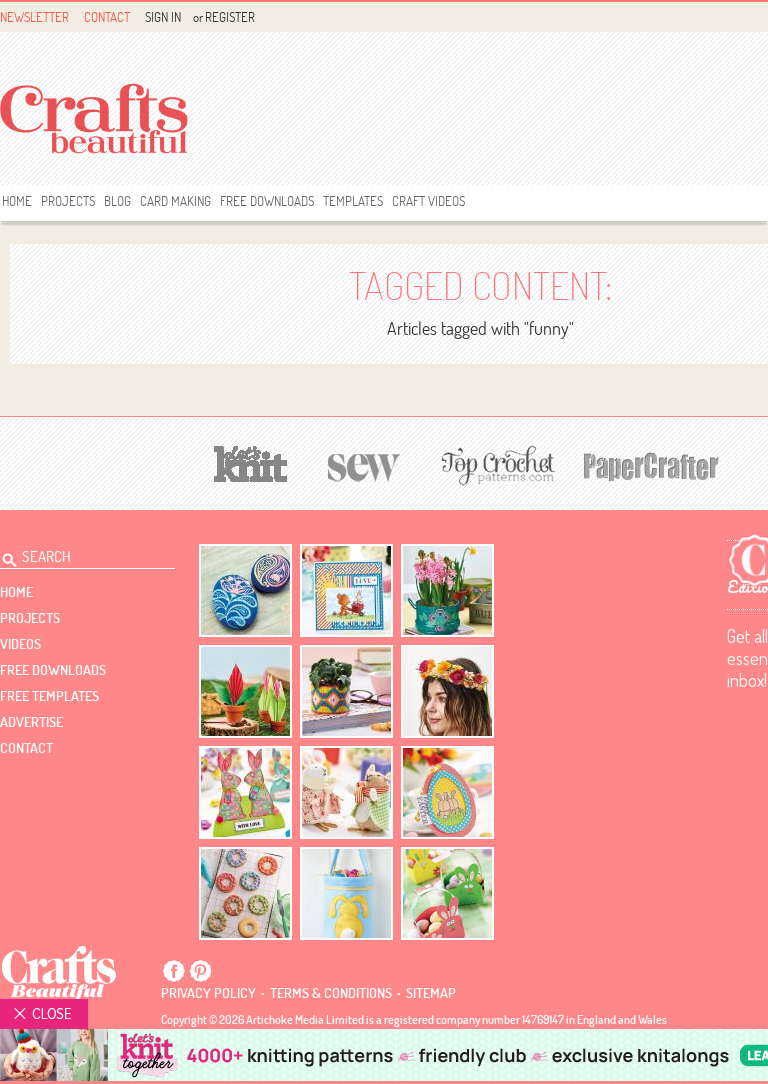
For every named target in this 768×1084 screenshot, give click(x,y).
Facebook (174, 971)
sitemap (431, 993)
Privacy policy (208, 993)
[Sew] (364, 464)
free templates (49, 696)
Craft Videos (428, 201)
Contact (107, 17)
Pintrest (200, 971)
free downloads (267, 201)
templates (353, 201)
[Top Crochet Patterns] (495, 465)
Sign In (163, 17)
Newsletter (34, 17)
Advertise (31, 722)
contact (26, 748)
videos (20, 644)
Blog (117, 201)
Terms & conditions (331, 993)
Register (230, 17)
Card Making (175, 201)
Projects (68, 201)
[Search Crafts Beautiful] (76, 554)
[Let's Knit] (251, 461)
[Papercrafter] (651, 464)
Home (17, 201)
